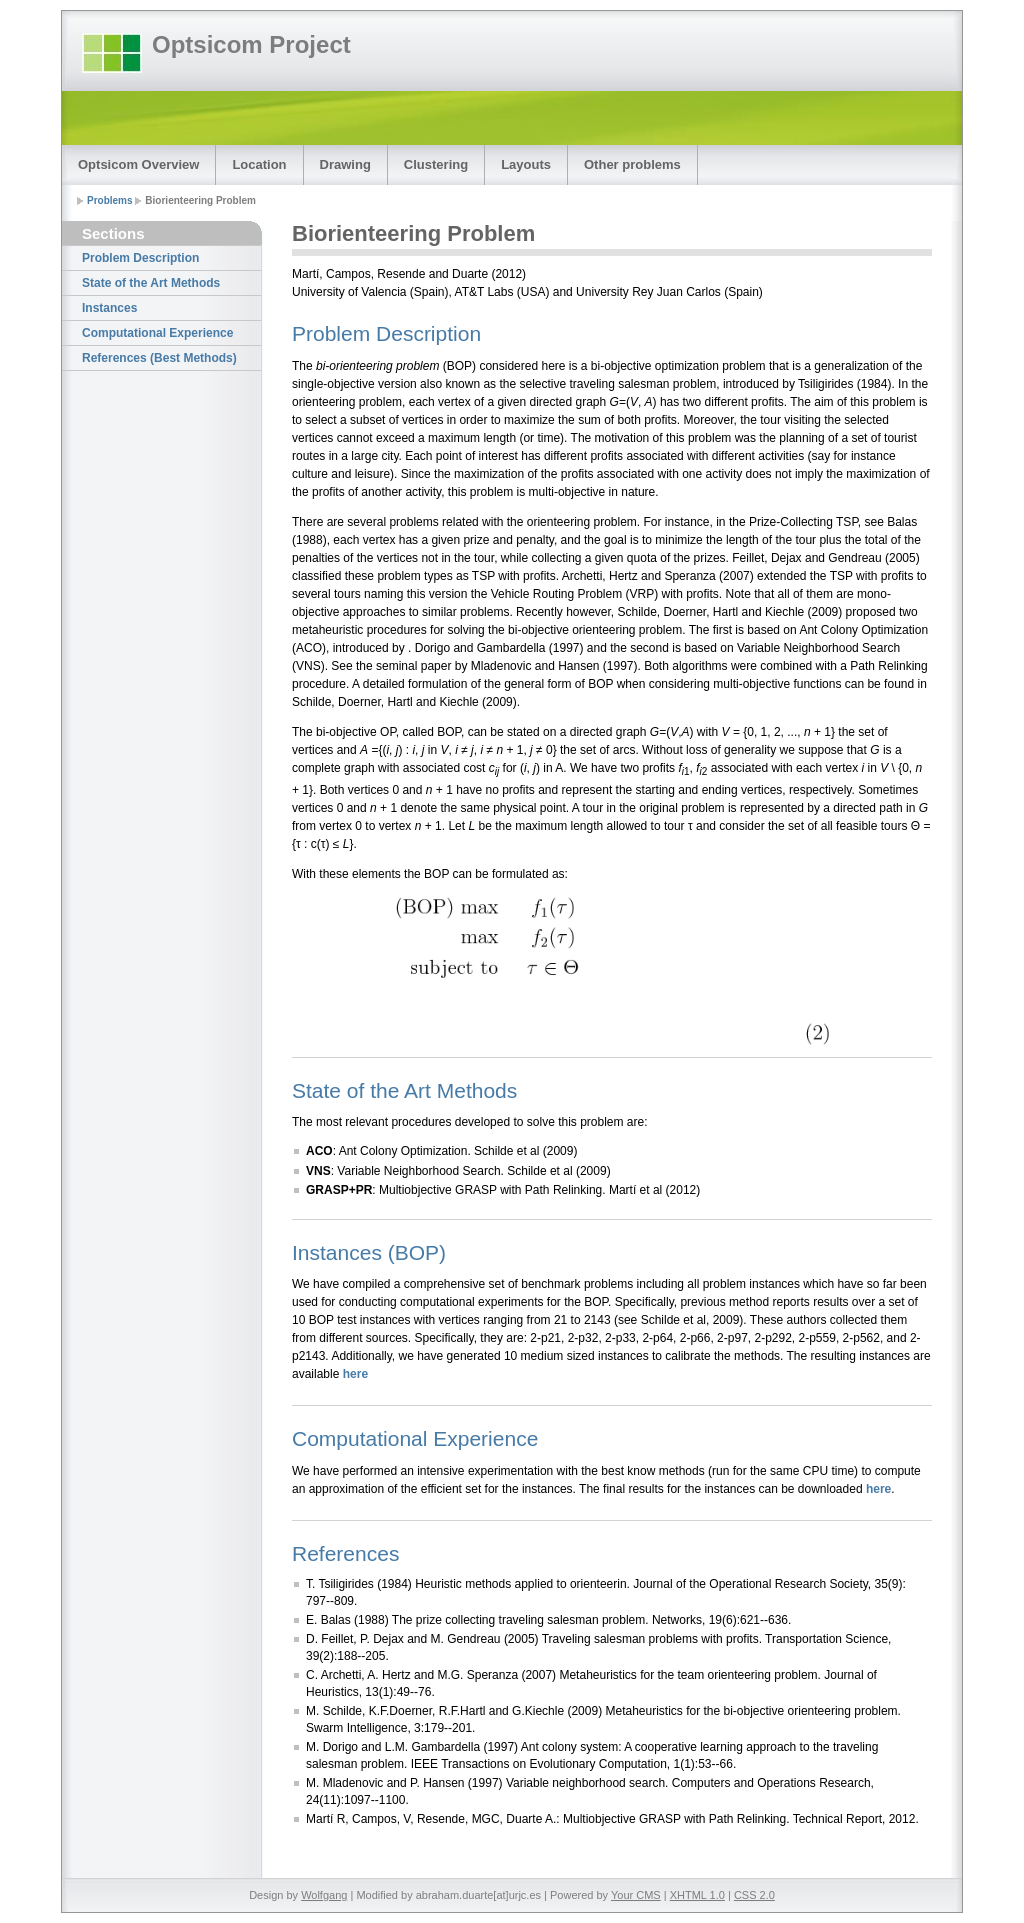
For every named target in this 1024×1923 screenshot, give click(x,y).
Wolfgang (324, 1895)
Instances (109, 308)
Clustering (436, 164)
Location (259, 164)
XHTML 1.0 (697, 1895)
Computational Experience (157, 333)
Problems (110, 200)
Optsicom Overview (138, 164)
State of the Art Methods (151, 283)
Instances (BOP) (369, 1252)
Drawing (345, 164)
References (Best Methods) (159, 358)
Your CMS (636, 1895)
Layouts (526, 164)
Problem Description (140, 258)
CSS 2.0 (754, 1895)
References (345, 1553)
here (355, 1374)
